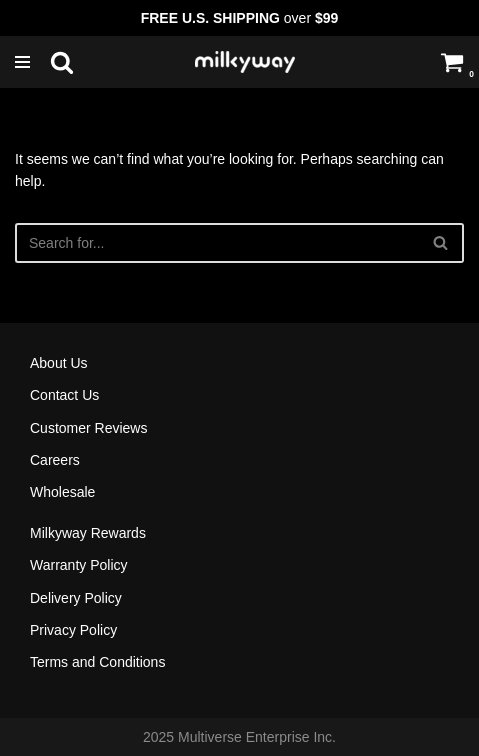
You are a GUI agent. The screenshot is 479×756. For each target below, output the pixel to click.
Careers (55, 460)
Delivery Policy (76, 598)
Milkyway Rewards (88, 533)
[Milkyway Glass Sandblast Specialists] (245, 62)
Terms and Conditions (97, 662)
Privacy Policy (73, 630)
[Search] (62, 62)
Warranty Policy (79, 565)
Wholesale (62, 492)
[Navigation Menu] (27, 62)
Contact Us (64, 395)
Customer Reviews (88, 428)
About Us (59, 363)
